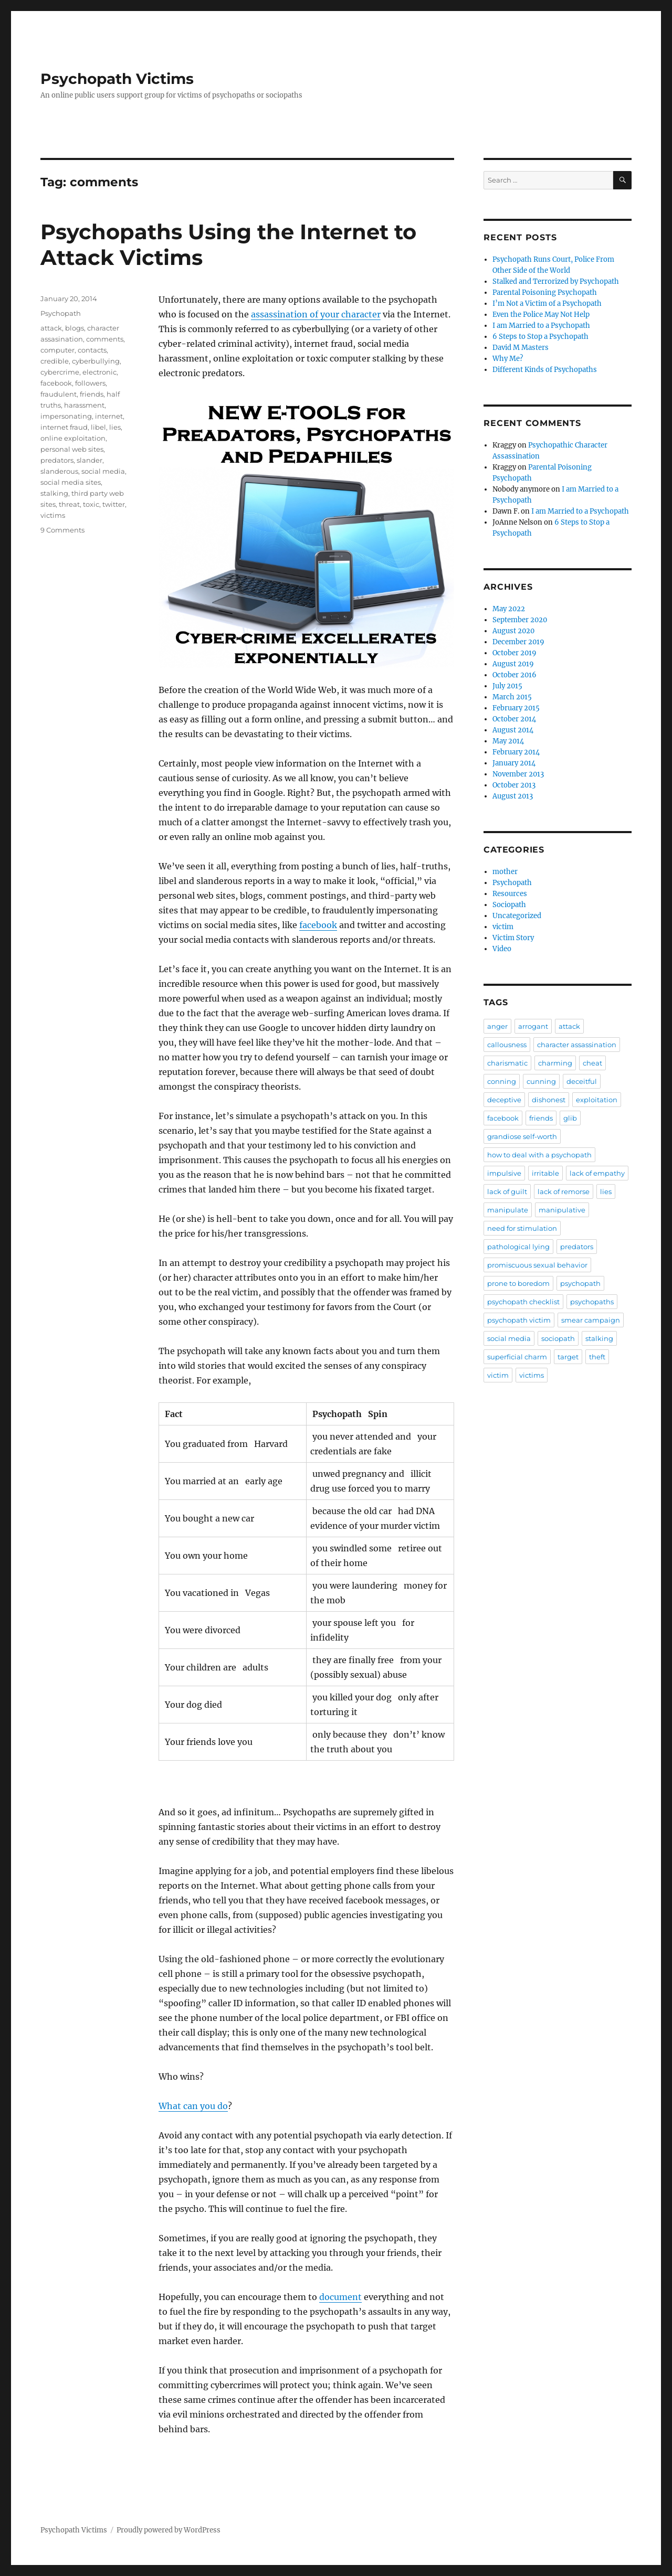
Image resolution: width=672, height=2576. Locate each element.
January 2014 (514, 763)
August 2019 (513, 663)
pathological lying (518, 1246)
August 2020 (513, 630)
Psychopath (60, 313)
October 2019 (514, 652)
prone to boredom (518, 1283)
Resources (509, 893)
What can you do (193, 2106)
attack (51, 328)
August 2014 (512, 730)
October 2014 (514, 719)
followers (90, 383)
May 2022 (508, 608)
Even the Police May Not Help (541, 314)
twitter (113, 504)
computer (57, 350)
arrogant (533, 1026)
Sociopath (509, 904)
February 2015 (516, 708)
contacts (92, 350)
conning (501, 1081)
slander (89, 460)
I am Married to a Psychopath (541, 325)
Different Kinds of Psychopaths (544, 369)
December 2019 (518, 641)
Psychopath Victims (117, 79)
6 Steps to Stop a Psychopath (540, 336)
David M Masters (520, 347)
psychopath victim (519, 1320)
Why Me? (507, 358)
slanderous (59, 471)
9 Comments (62, 530)
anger (497, 1026)
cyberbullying (96, 361)
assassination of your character (316, 314)
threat (69, 504)
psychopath (580, 1283)
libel (98, 427)
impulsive (504, 1173)
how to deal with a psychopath (539, 1155)
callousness (507, 1044)
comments (104, 339)
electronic (99, 372)
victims (52, 515)
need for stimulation (522, 1228)
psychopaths (592, 1301)
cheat (592, 1063)
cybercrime (59, 372)
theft (597, 1357)
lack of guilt (507, 1191)
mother (505, 871)
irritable (545, 1173)
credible (54, 361)
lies (115, 427)
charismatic (507, 1063)
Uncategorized (516, 915)
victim (502, 926)
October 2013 (514, 785)
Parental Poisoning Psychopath (544, 292)
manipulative (562, 1210)
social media (103, 471)
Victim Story (513, 937)
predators (57, 460)
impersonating (66, 416)
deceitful (581, 1081)
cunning (541, 1081)
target (568, 1357)
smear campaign (590, 1320)
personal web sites (71, 449)
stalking (54, 493)
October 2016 (514, 674)
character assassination (576, 1044)
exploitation (596, 1099)
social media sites (70, 482)
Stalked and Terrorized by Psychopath (555, 281)
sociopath (558, 1338)
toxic (91, 504)
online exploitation (73, 438)
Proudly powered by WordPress (168, 2530)
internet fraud (64, 427)
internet (109, 416)
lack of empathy (597, 1173)
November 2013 (518, 774)
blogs (74, 328)
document (340, 2297)
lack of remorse (564, 1191)
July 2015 (507, 686)
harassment (84, 405)
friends (91, 394)
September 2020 (519, 619)
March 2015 (512, 697)
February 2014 (516, 752)
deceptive (504, 1099)
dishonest (548, 1099)
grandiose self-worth (522, 1136)
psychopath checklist (523, 1301)
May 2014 (508, 741)
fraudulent (58, 394)
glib (570, 1118)
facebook (318, 925)
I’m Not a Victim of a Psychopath (547, 303)
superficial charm (517, 1357)
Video (501, 948)
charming (555, 1063)
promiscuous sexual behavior (537, 1265)
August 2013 (512, 796)
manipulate (507, 1210)
